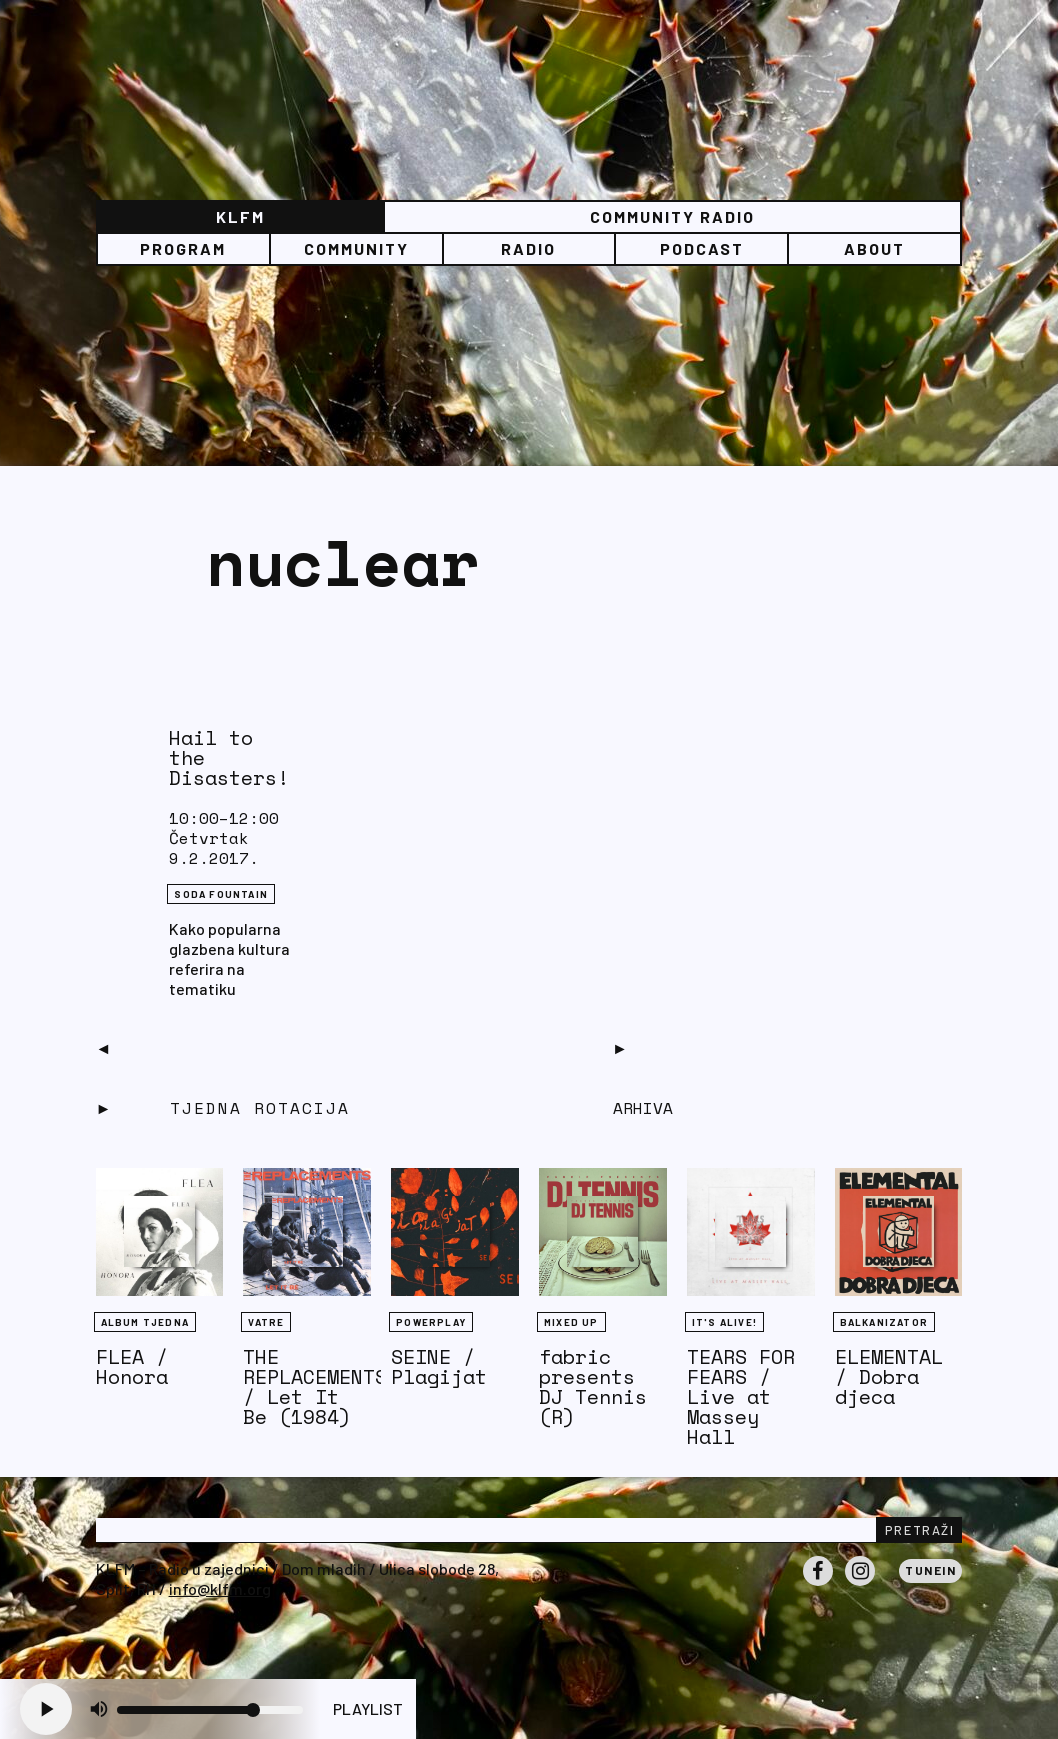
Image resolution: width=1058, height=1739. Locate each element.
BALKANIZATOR (884, 1322)
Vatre (266, 1322)
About (874, 248)
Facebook (818, 1585)
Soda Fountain (221, 894)
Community (356, 248)
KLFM (240, 216)
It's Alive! (724, 1322)
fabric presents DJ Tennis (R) (593, 1386)
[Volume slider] (210, 1710)
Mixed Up (571, 1322)
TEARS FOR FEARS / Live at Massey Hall (741, 1396)
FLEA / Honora (132, 1366)
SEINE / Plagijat (439, 1366)
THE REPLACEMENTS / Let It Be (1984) (315, 1386)
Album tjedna (145, 1322)
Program (183, 248)
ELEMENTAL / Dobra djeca (889, 1376)
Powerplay (431, 1322)
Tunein (930, 1570)
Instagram (860, 1585)
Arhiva (643, 1108)
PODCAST (702, 248)
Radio (528, 248)
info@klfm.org (220, 1588)
